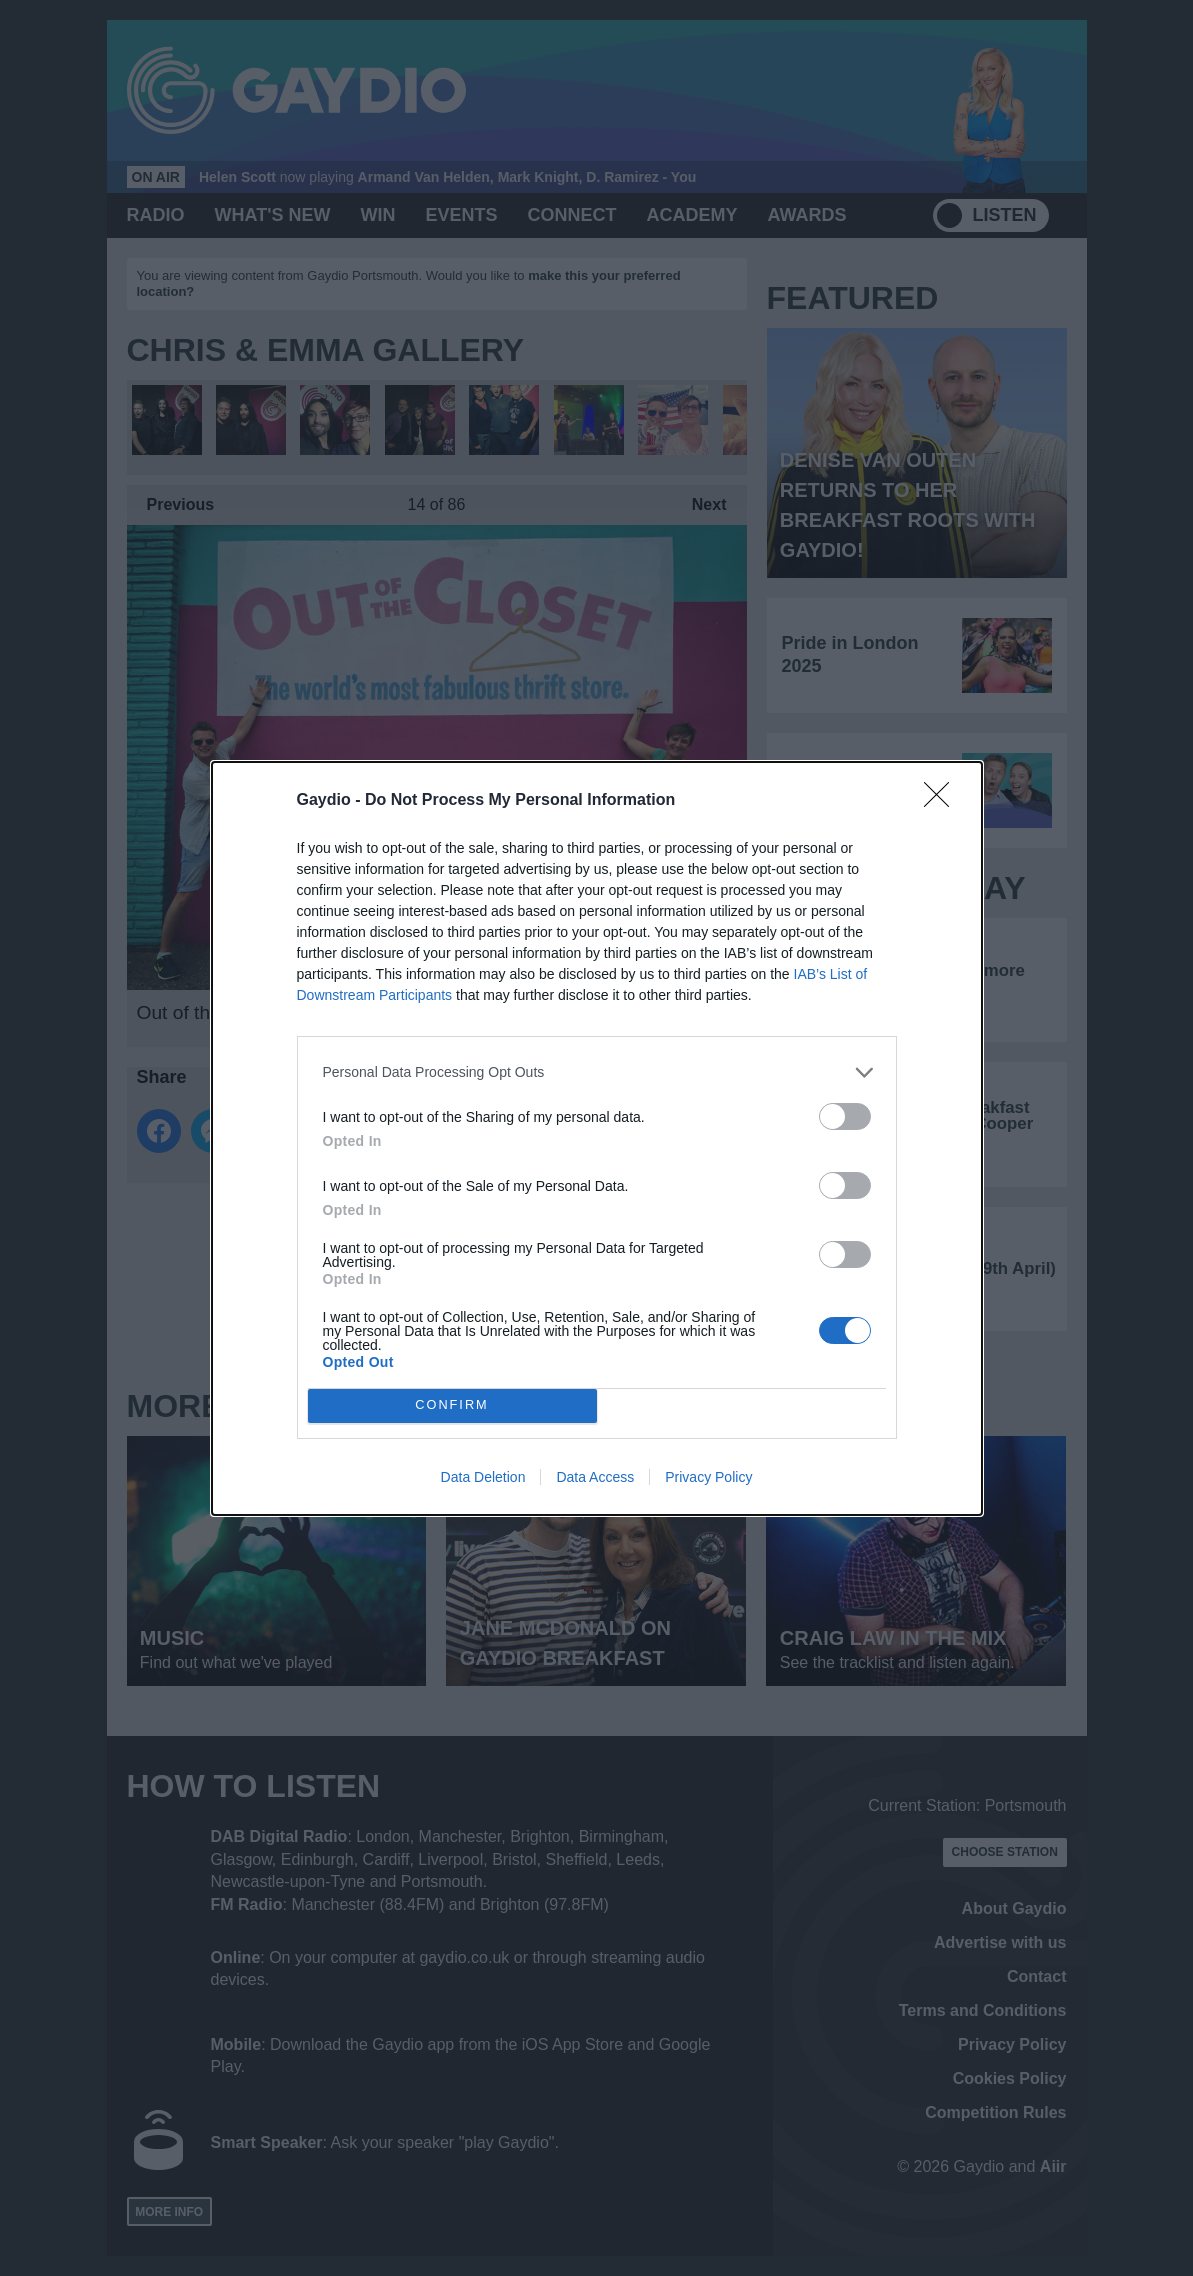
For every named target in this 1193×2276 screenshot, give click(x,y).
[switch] (845, 1116)
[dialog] (597, 1138)
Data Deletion (483, 1477)
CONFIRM (452, 1405)
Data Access (595, 1477)
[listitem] (597, 1072)
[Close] (943, 801)
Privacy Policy (708, 1477)
